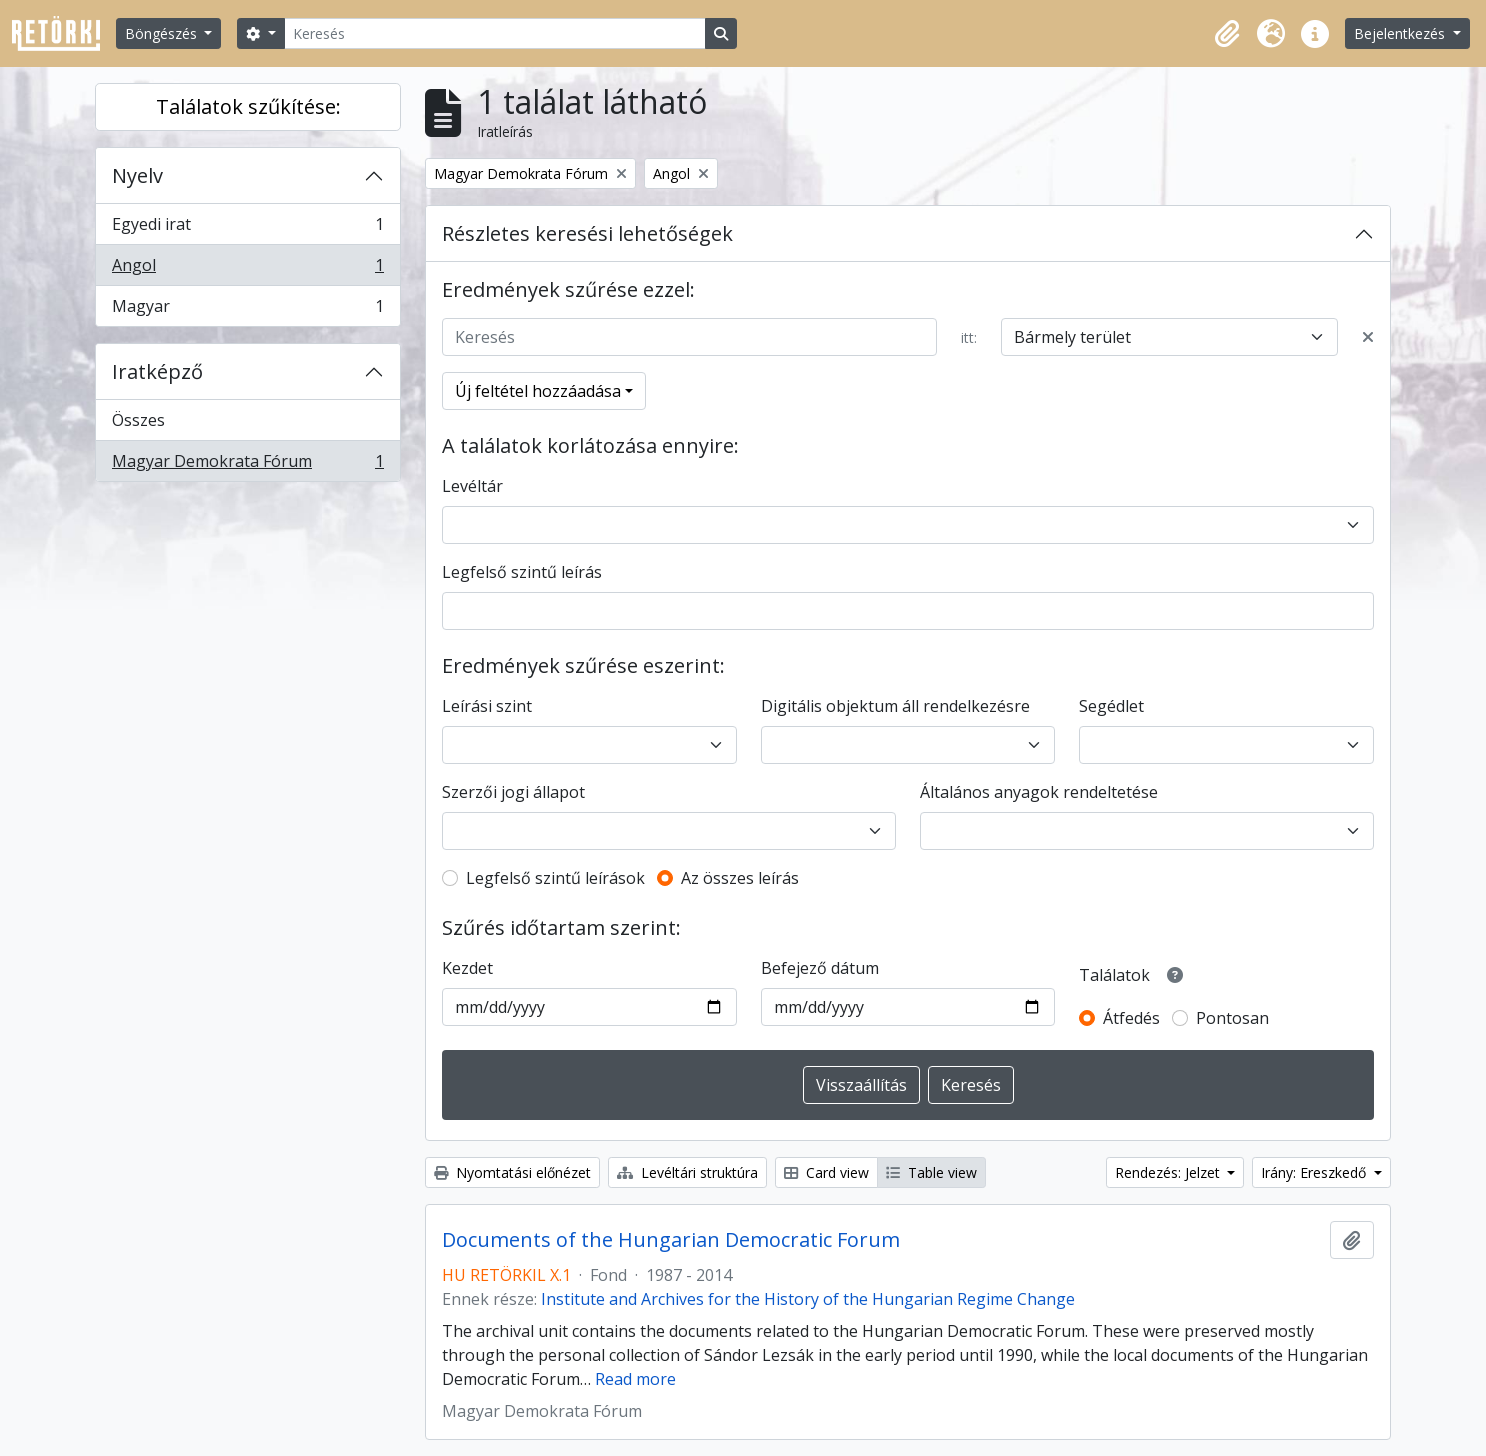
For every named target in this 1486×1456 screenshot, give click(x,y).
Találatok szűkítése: (248, 106)
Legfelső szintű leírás (522, 572)
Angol (247, 269)
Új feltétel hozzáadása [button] (538, 391)
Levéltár (472, 486)
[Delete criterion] (1368, 337)
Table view (931, 1172)
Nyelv (137, 175)
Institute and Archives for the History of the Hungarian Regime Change (808, 1299)
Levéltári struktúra (687, 1172)
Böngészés (163, 33)
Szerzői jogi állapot (513, 792)
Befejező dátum (820, 968)
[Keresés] (495, 33)
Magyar (247, 310)
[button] (1227, 34)
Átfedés (1131, 1018)
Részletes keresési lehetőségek (587, 233)
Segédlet (1111, 706)
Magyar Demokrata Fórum (247, 465)
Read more (635, 1379)
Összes (138, 420)
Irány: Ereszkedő (1315, 1172)
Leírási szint (487, 706)
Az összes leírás (740, 878)
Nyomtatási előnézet (512, 1172)
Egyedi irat (247, 228)
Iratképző (157, 371)
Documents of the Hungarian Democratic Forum (671, 1240)
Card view (826, 1172)
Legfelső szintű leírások (555, 878)
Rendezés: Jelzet (1169, 1172)
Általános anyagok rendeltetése (1039, 792)
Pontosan (1232, 1018)
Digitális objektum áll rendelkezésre (895, 706)
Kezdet (467, 968)
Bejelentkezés (1401, 33)
